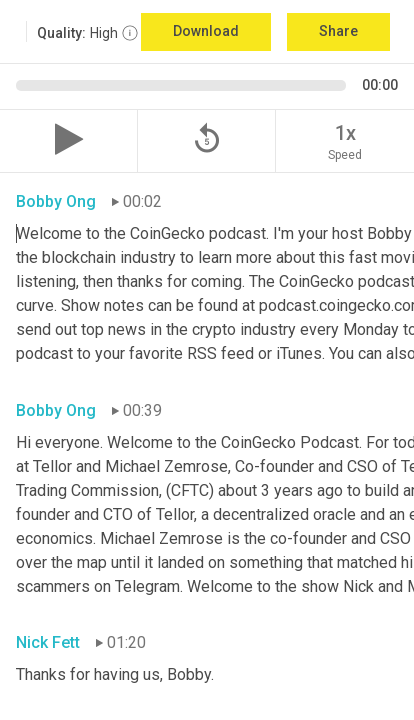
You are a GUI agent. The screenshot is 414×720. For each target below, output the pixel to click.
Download (206, 31)
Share (338, 31)
